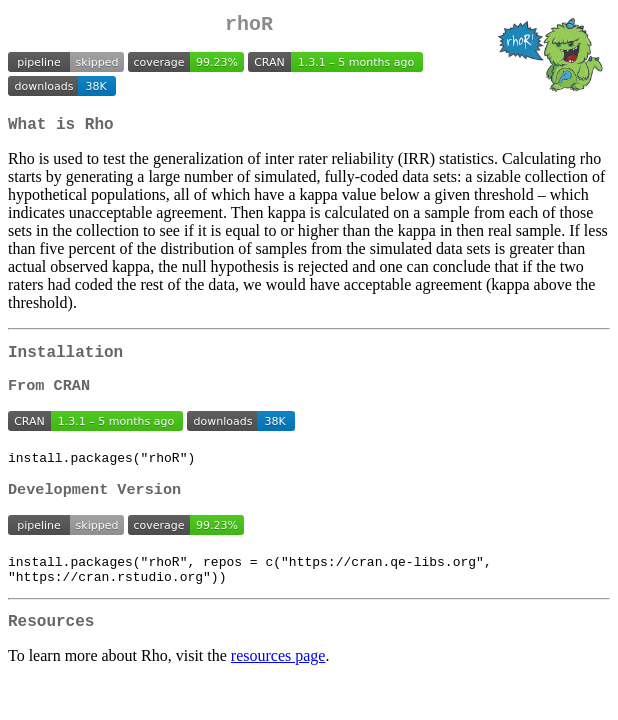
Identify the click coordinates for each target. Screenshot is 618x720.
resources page (278, 684)
